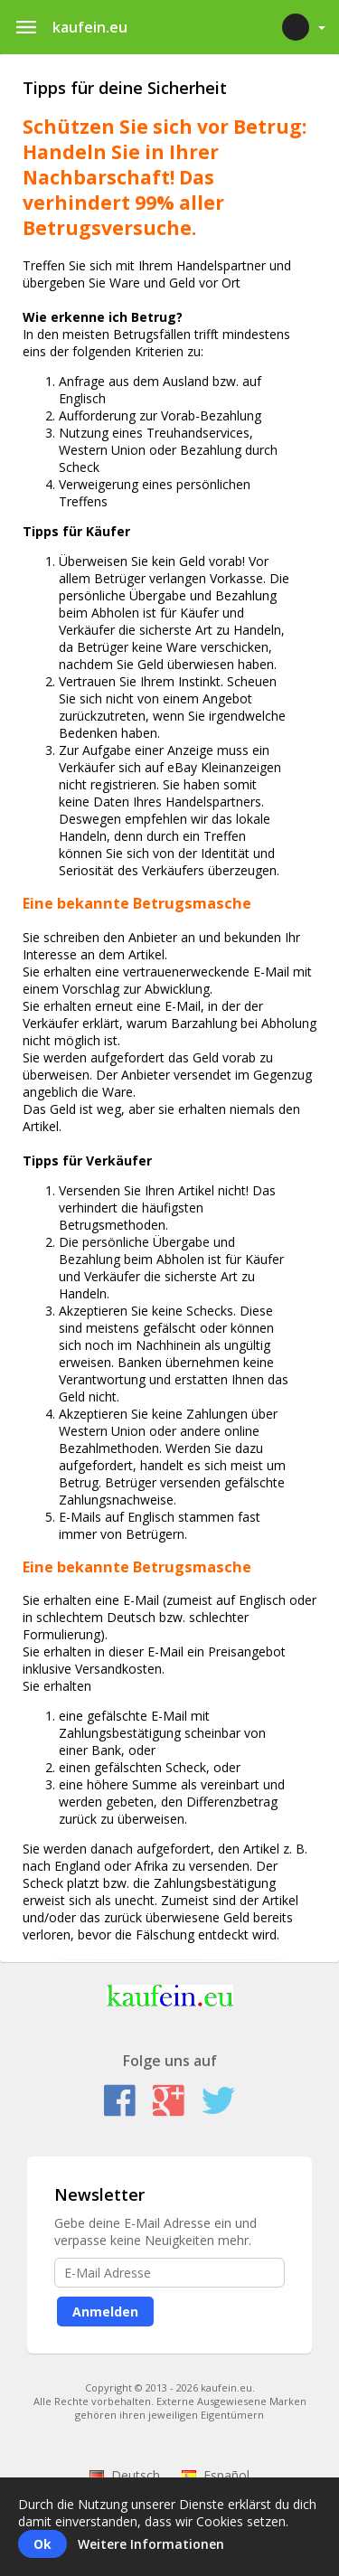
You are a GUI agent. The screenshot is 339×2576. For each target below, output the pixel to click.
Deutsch (124, 2475)
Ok (42, 2543)
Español (216, 2475)
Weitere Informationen (151, 2543)
